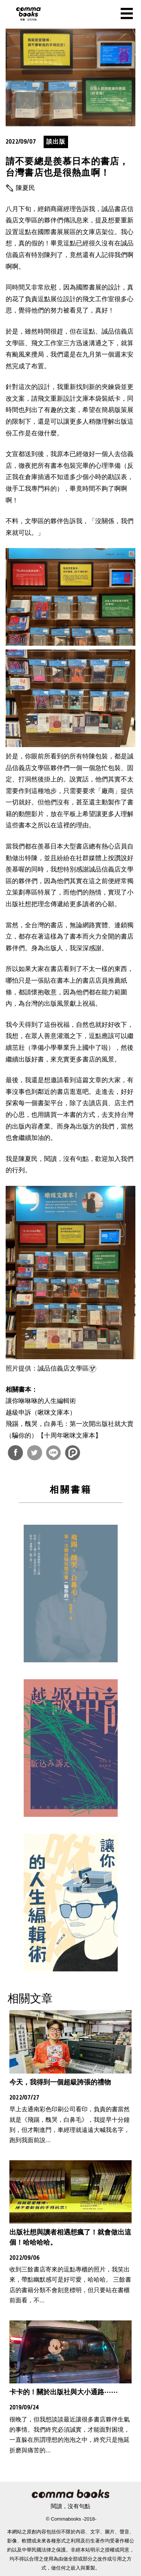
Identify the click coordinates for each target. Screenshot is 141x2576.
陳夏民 (25, 187)
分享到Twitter (34, 1452)
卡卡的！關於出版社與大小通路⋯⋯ (63, 2392)
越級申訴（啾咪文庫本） (41, 1412)
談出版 (55, 141)
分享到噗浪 (72, 1452)
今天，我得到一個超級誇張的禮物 (60, 2082)
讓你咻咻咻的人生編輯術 (41, 1400)
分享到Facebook (15, 1452)
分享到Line (53, 1452)
